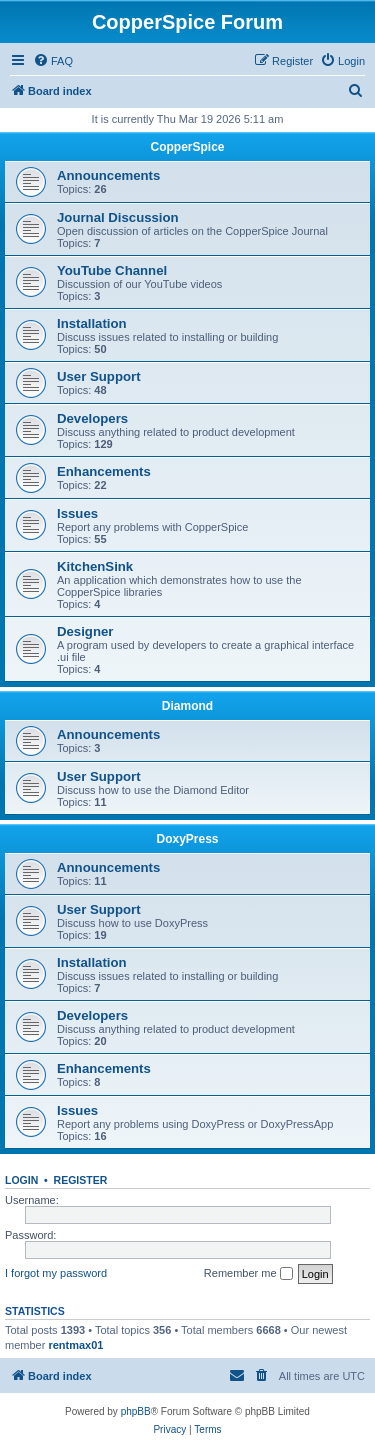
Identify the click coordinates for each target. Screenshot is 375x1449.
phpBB (136, 1411)
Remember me (248, 1274)
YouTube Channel (112, 270)
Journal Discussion (118, 217)
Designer (85, 631)
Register (81, 1180)
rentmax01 (75, 1345)
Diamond (187, 706)
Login (21, 1180)
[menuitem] (53, 61)
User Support (99, 376)
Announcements (108, 175)
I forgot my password (56, 1273)
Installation (92, 323)
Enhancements (104, 471)
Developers (92, 418)
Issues (77, 513)
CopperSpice (187, 147)
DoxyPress (187, 839)
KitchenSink (95, 566)
